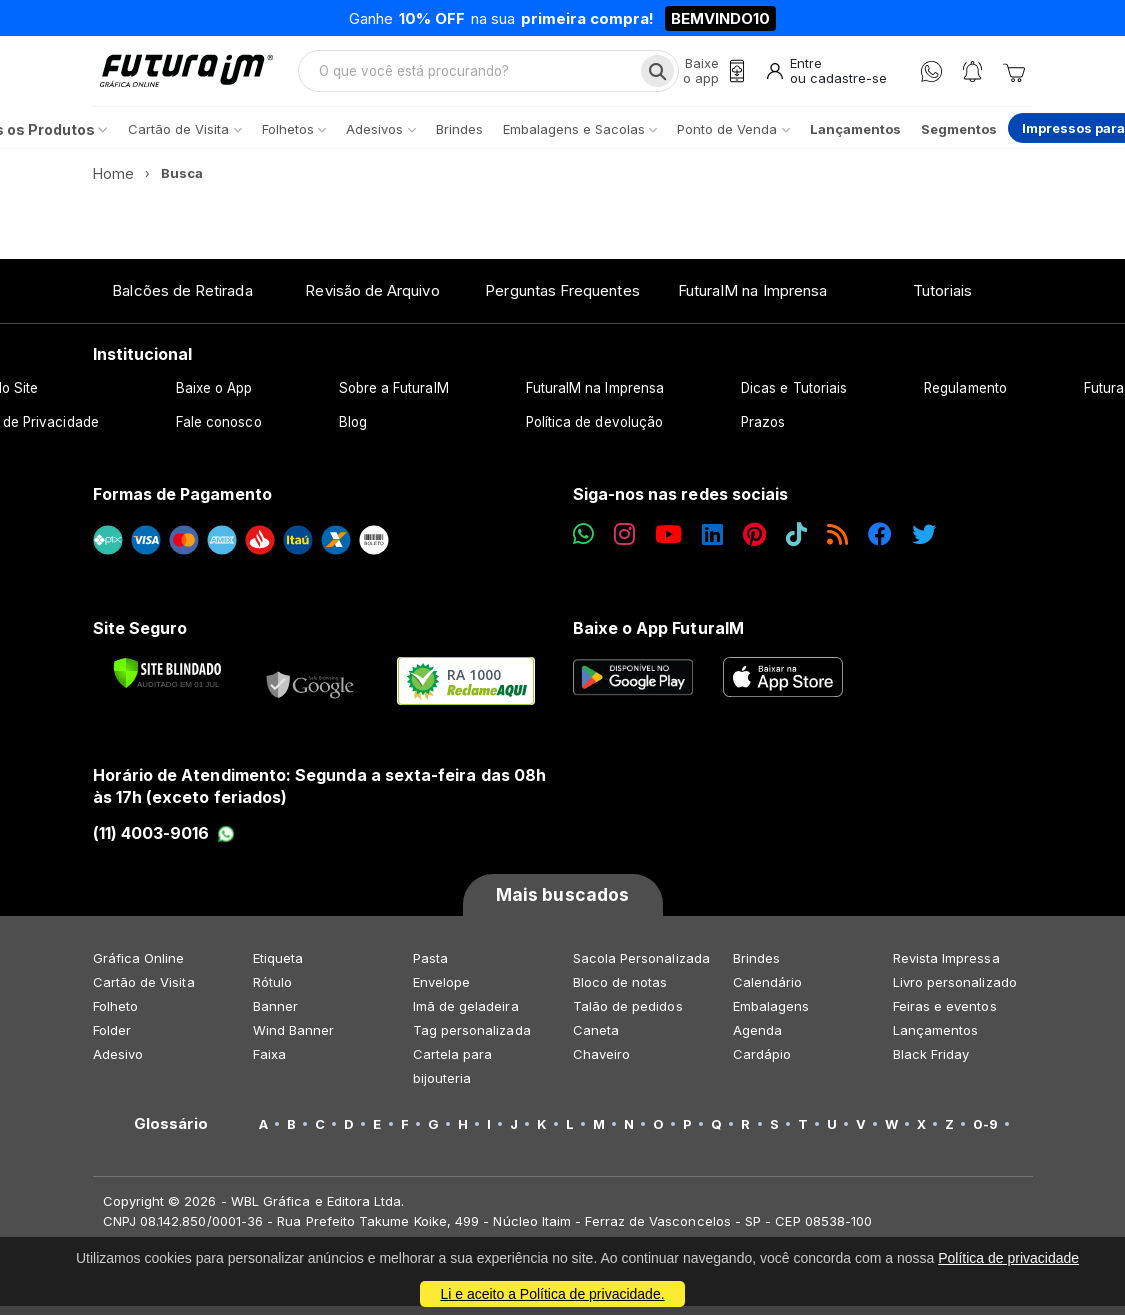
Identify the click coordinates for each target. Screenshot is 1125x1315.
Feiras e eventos (945, 1015)
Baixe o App (214, 397)
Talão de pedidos (628, 1015)
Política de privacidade (1008, 1258)
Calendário (768, 991)
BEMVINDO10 (720, 18)
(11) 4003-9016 (164, 842)
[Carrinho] (1014, 76)
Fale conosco (219, 431)
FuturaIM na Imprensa (752, 299)
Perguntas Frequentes (562, 299)
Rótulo (272, 991)
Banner (275, 1015)
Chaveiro (602, 1063)
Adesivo (118, 1063)
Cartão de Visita (144, 991)
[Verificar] (167, 682)
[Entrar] (825, 76)
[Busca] (654, 76)
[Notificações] (972, 76)
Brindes (756, 967)
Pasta (430, 967)
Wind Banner (294, 1039)
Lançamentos (936, 1039)
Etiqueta (278, 967)
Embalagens (771, 1015)
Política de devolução (594, 431)
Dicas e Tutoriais (794, 397)
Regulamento (965, 397)
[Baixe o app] (711, 76)
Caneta (596, 1039)
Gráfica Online (139, 967)
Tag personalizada (472, 1039)
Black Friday (931, 1063)
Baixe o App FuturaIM (658, 637)
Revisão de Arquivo (372, 299)
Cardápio (762, 1063)
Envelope (442, 991)
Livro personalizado (955, 991)
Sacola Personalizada (641, 967)
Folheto (115, 1015)
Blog (353, 431)
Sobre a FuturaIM (394, 397)
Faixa (269, 1063)
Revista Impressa (946, 967)
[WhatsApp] (931, 76)
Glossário (171, 1133)
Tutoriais (942, 299)
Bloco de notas (620, 991)
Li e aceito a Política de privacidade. (552, 1294)
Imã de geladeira (466, 1015)
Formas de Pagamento (182, 503)
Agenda (757, 1039)
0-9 (985, 1133)
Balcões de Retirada (182, 299)
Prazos (763, 431)
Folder (112, 1039)
